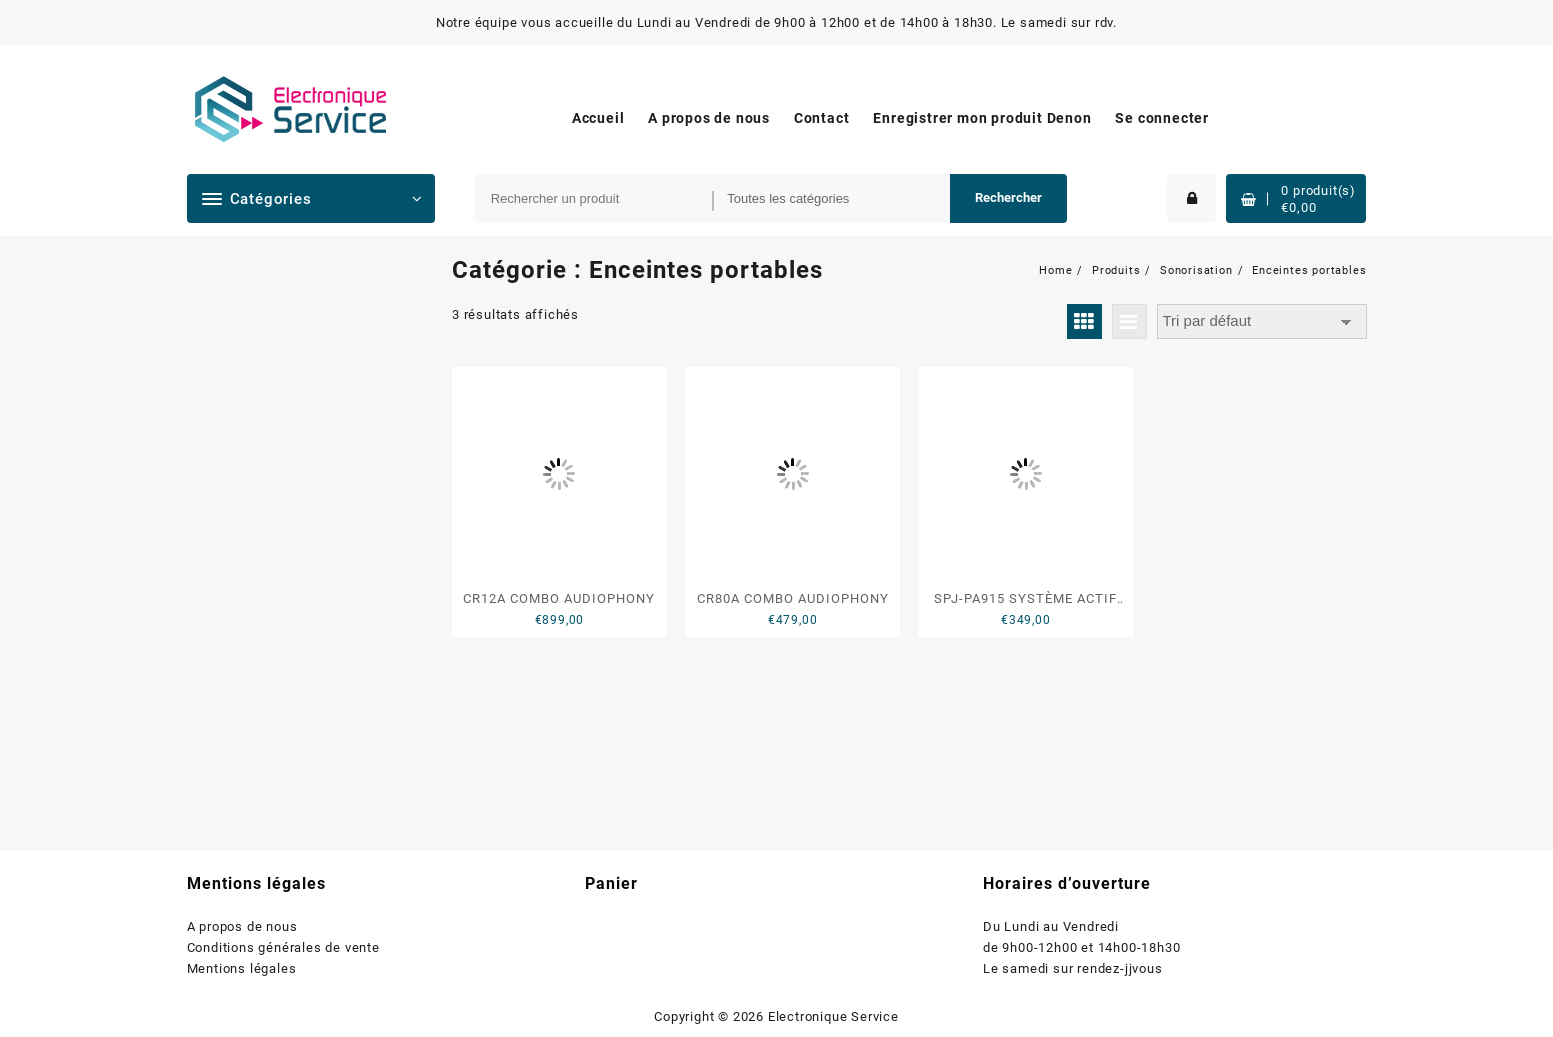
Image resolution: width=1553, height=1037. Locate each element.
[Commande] (1262, 321)
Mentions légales (242, 968)
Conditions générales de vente (283, 947)
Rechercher (1008, 197)
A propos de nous (242, 926)
